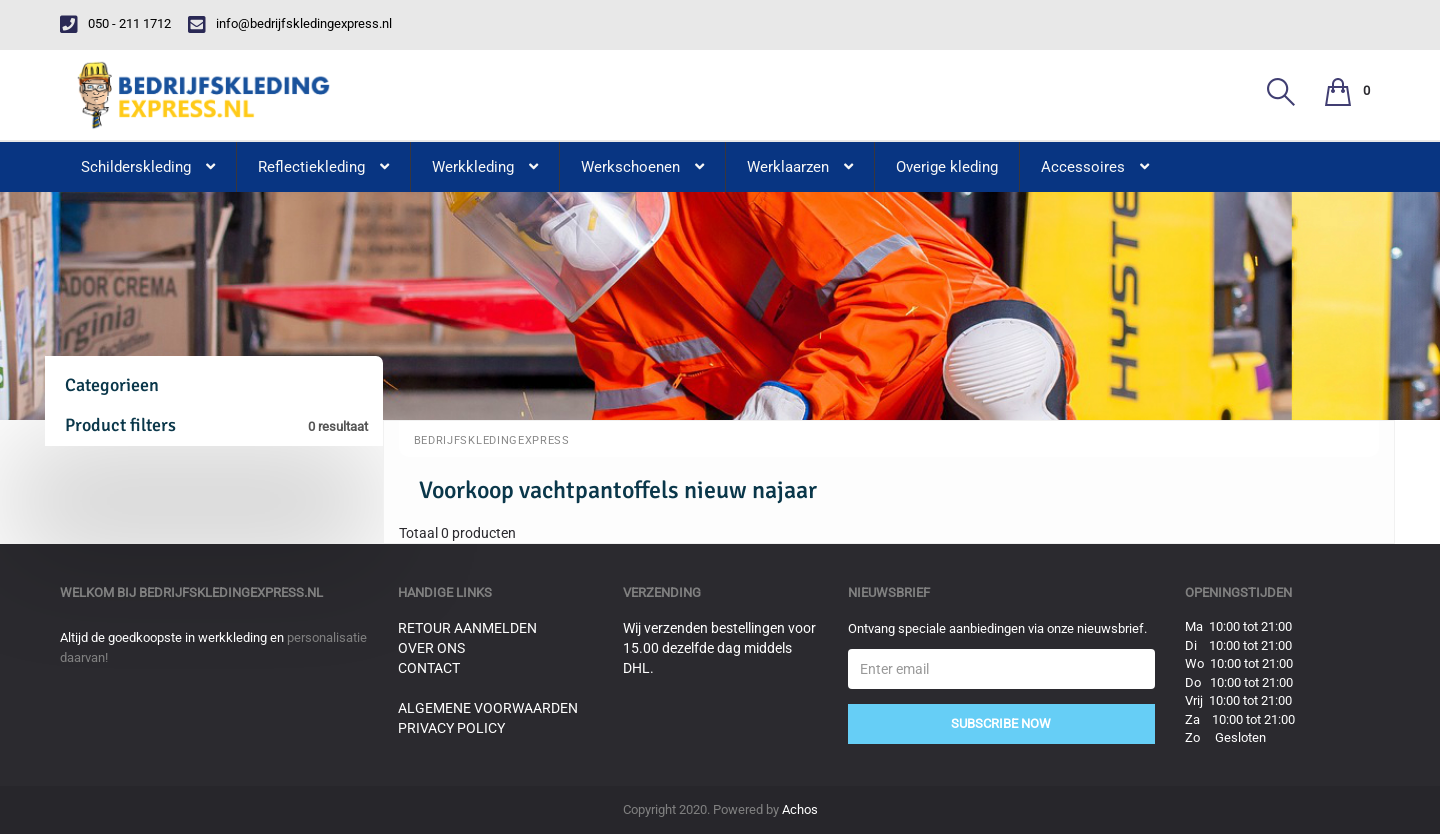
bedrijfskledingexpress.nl (231, 592)
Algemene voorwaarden (488, 708)
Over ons (431, 648)
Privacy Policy (451, 728)
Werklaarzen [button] (800, 167)
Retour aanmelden (467, 628)
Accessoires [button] (1095, 167)
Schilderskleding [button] (148, 167)
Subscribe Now (1001, 723)
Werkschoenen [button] (642, 167)
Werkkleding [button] (485, 167)
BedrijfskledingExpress (492, 440)
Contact (429, 668)
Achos (800, 809)
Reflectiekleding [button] (323, 167)
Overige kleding (947, 167)
